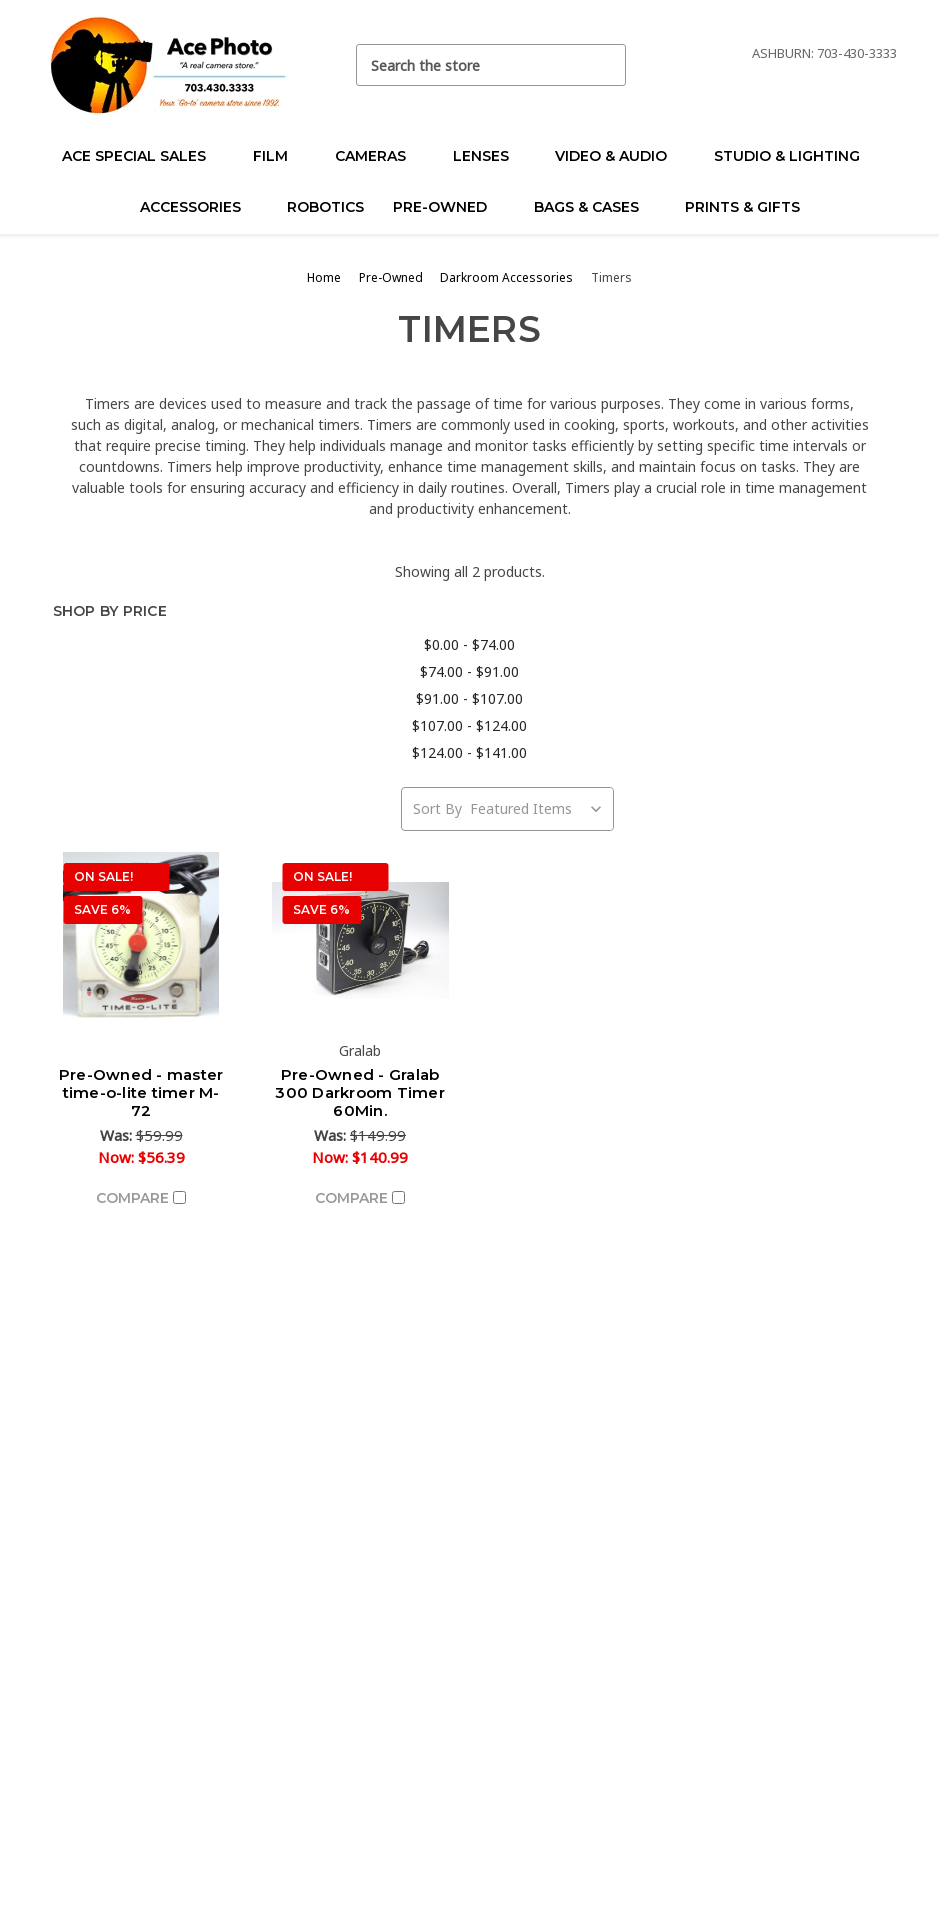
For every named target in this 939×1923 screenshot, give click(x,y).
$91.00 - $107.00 (469, 698)
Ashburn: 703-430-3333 (824, 53)
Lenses (489, 156)
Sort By (437, 808)
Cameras (379, 156)
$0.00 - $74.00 (469, 644)
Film (279, 156)
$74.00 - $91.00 (469, 671)
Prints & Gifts (742, 207)
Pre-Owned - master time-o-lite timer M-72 (141, 1092)
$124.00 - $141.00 (469, 752)
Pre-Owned (448, 207)
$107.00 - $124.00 (469, 725)
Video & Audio (619, 156)
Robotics (325, 207)
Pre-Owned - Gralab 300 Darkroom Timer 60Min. (360, 1092)
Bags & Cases (595, 207)
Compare (141, 1198)
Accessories (199, 207)
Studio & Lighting (795, 156)
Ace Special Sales (142, 156)
